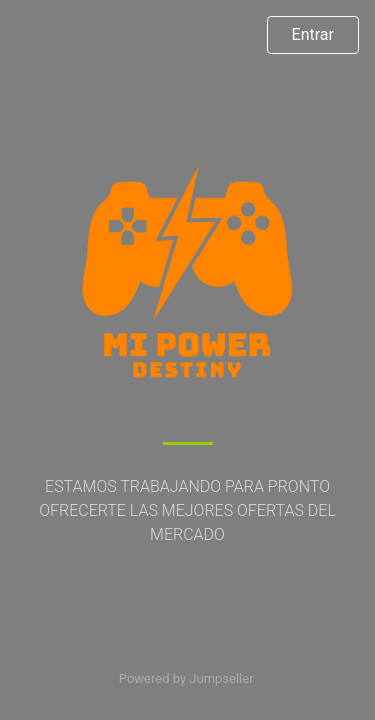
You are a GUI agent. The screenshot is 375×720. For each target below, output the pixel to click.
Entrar (313, 34)
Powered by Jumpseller (186, 678)
